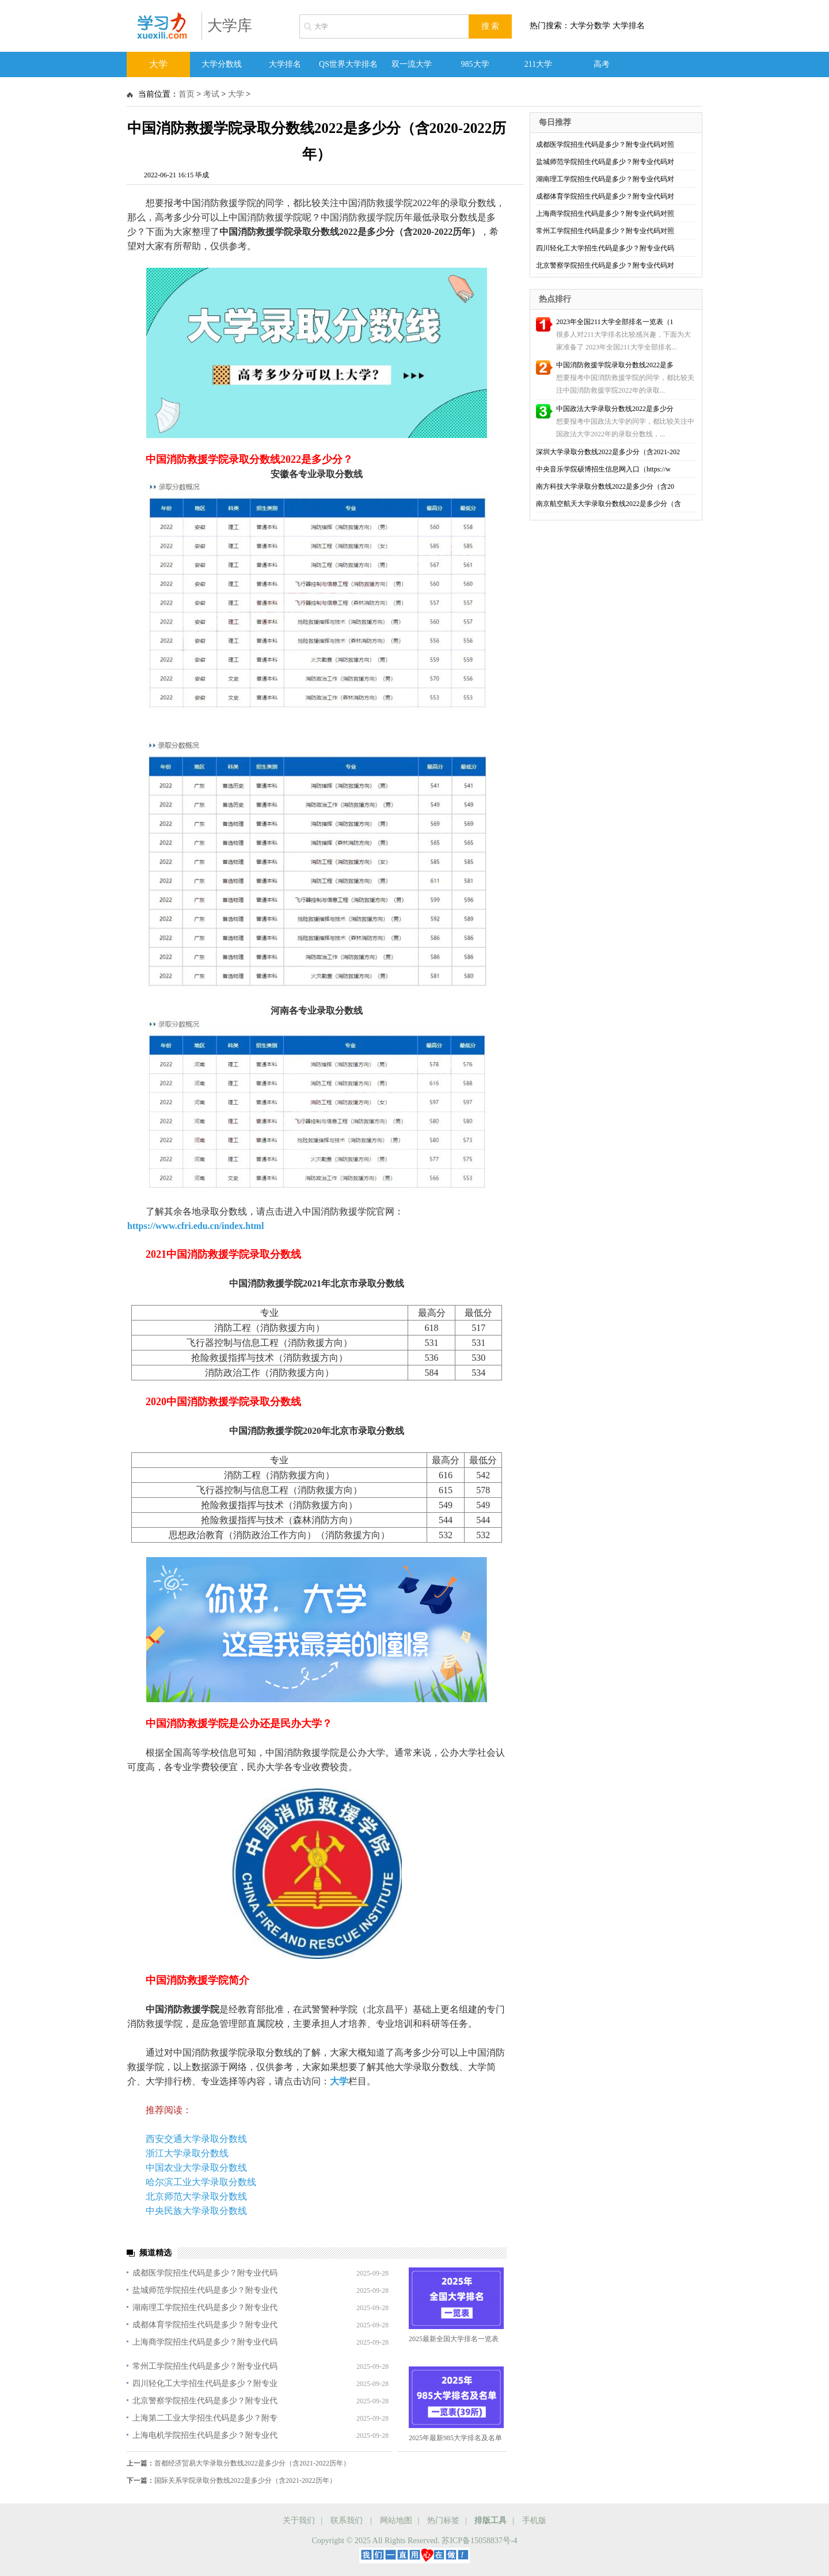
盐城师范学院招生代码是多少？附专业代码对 (605, 162)
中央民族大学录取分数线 (196, 2211)
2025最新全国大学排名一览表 (454, 2339)
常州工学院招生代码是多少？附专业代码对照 (605, 231)
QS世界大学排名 (348, 64)
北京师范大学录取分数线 (196, 2196)
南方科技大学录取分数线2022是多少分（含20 (605, 486)
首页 (186, 94)
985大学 (475, 64)
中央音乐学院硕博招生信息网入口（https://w (603, 469)
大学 (158, 64)
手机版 (534, 2520)
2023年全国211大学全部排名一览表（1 (615, 322)
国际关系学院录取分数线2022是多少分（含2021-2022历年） (245, 2480)
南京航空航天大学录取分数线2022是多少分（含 (608, 504)
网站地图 (396, 2520)
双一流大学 (411, 64)
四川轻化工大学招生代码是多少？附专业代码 (605, 248)
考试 (211, 94)
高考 (602, 64)
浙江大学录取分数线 (187, 2153)
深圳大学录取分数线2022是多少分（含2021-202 (608, 452)
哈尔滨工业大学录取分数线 (201, 2182)
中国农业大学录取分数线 (196, 2167)
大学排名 (285, 64)
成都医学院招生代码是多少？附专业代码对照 (605, 144)
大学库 (229, 25)
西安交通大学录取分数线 (196, 2139)
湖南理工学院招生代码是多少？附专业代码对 (605, 179)
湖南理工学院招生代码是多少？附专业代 (204, 2307)
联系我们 (346, 2520)
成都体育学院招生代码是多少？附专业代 (204, 2324)
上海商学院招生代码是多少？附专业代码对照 (605, 214)
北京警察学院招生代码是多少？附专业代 (204, 2400)
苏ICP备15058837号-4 (479, 2540)
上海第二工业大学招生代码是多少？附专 (204, 2418)
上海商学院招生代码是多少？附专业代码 (204, 2342)
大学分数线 (221, 64)
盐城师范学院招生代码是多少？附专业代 (204, 2290)
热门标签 (443, 2520)
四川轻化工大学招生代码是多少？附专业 (204, 2383)
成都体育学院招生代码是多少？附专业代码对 (605, 196)
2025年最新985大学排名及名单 (455, 2438)
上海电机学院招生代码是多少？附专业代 (204, 2435)
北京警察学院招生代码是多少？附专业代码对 (605, 265)
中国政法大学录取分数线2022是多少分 (615, 409)
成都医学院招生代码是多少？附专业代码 (204, 2273)
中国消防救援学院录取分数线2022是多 (615, 365)
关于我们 (299, 2520)
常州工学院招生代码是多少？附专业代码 (204, 2366)
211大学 (538, 64)
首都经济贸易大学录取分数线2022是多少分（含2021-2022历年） (252, 2463)
